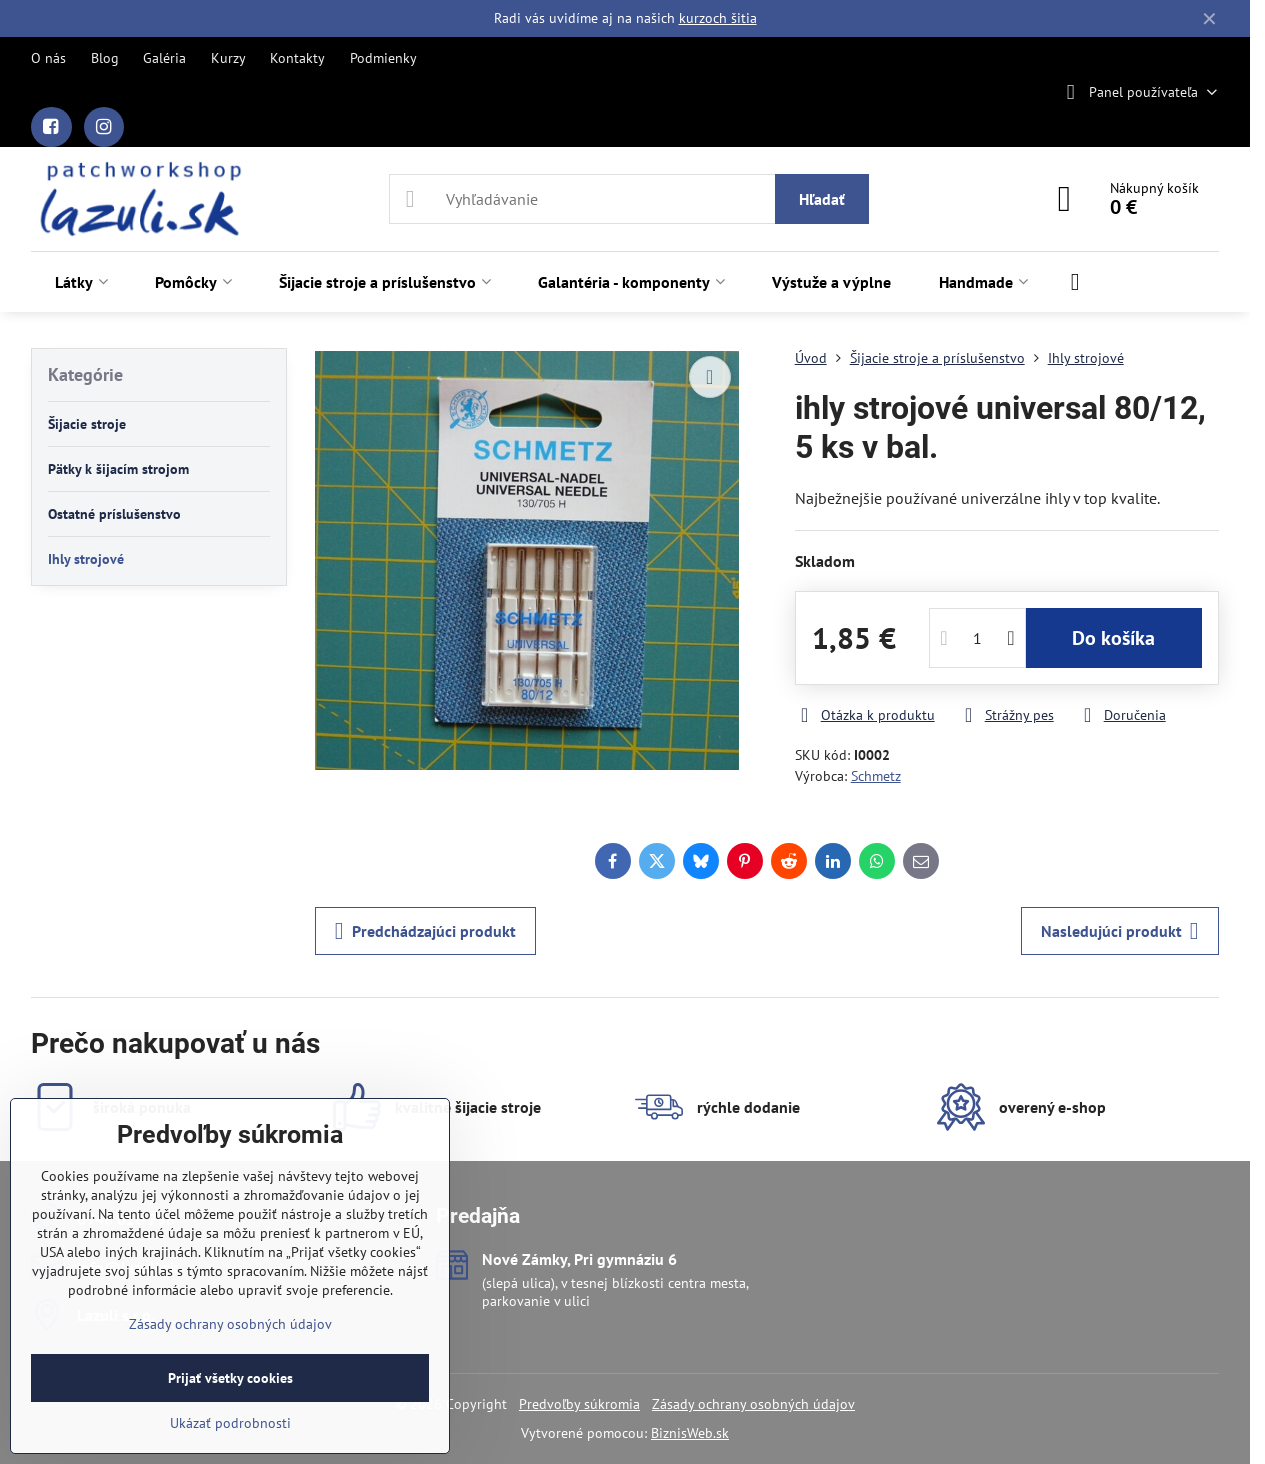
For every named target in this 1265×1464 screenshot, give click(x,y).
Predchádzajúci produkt (425, 931)
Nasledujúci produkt (1120, 931)
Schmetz (876, 776)
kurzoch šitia (718, 18)
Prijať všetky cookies (230, 1378)
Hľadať (822, 199)
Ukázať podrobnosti (230, 1423)
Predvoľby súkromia (579, 1404)
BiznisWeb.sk (690, 1433)
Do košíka (1113, 638)
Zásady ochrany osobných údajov (753, 1404)
